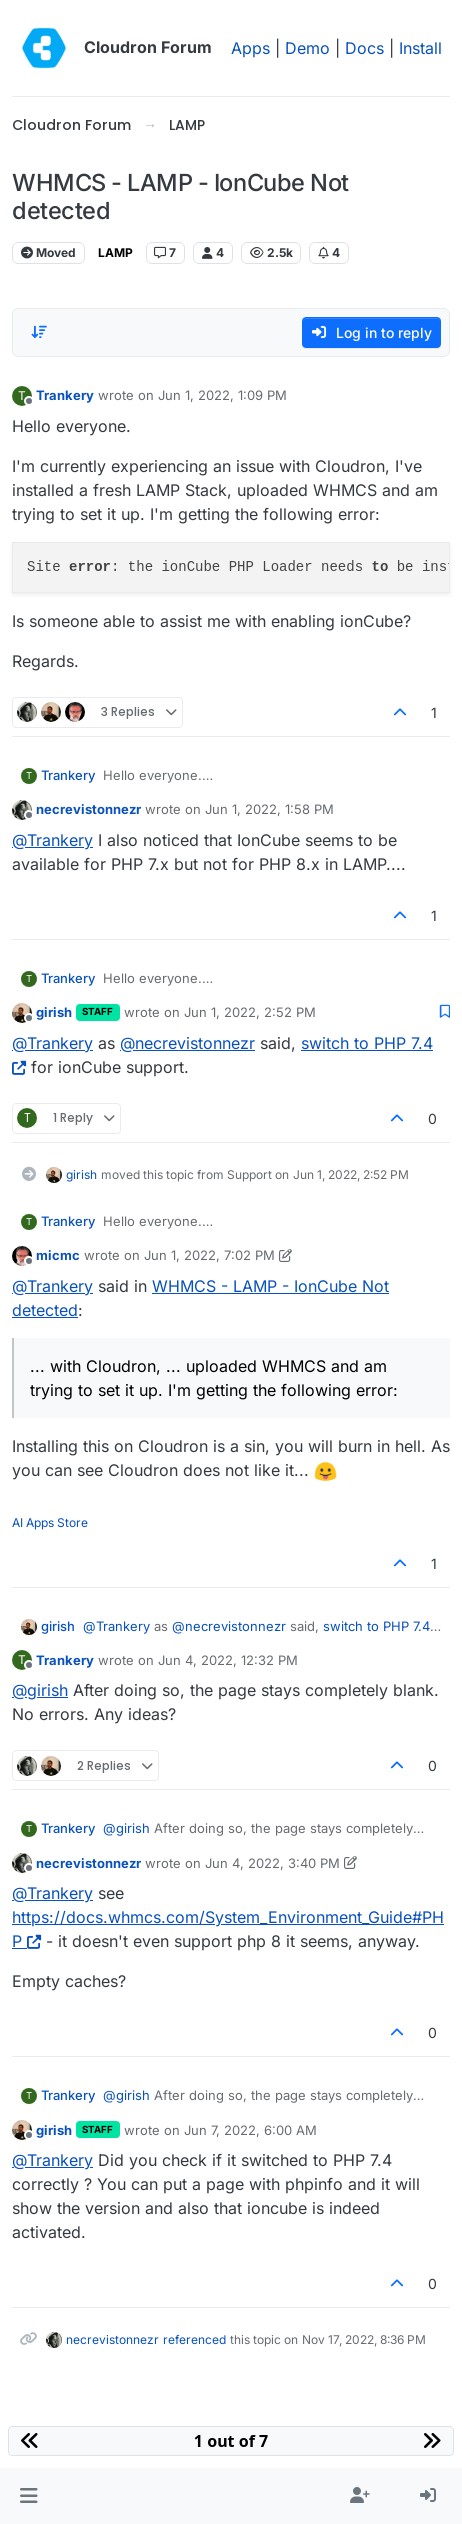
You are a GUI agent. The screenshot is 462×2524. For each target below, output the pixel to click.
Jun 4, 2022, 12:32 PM (228, 1660)
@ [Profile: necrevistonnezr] (187, 1043)
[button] (28, 2496)
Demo (307, 48)
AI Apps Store (50, 1522)
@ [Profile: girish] (40, 1690)
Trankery (65, 395)
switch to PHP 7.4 (376, 1626)
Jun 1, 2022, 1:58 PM (269, 809)
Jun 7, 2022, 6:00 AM (250, 2130)
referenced (194, 2339)
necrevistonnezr (88, 809)
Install (420, 48)
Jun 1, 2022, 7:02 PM (209, 1255)
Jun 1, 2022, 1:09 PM (222, 395)
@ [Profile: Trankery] (52, 840)
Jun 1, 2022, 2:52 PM (250, 1012)
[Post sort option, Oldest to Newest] (39, 332)
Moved (48, 252)
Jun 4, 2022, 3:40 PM (272, 1863)
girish (54, 1012)
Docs (364, 48)
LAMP (115, 252)
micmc (58, 1255)
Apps (250, 48)
